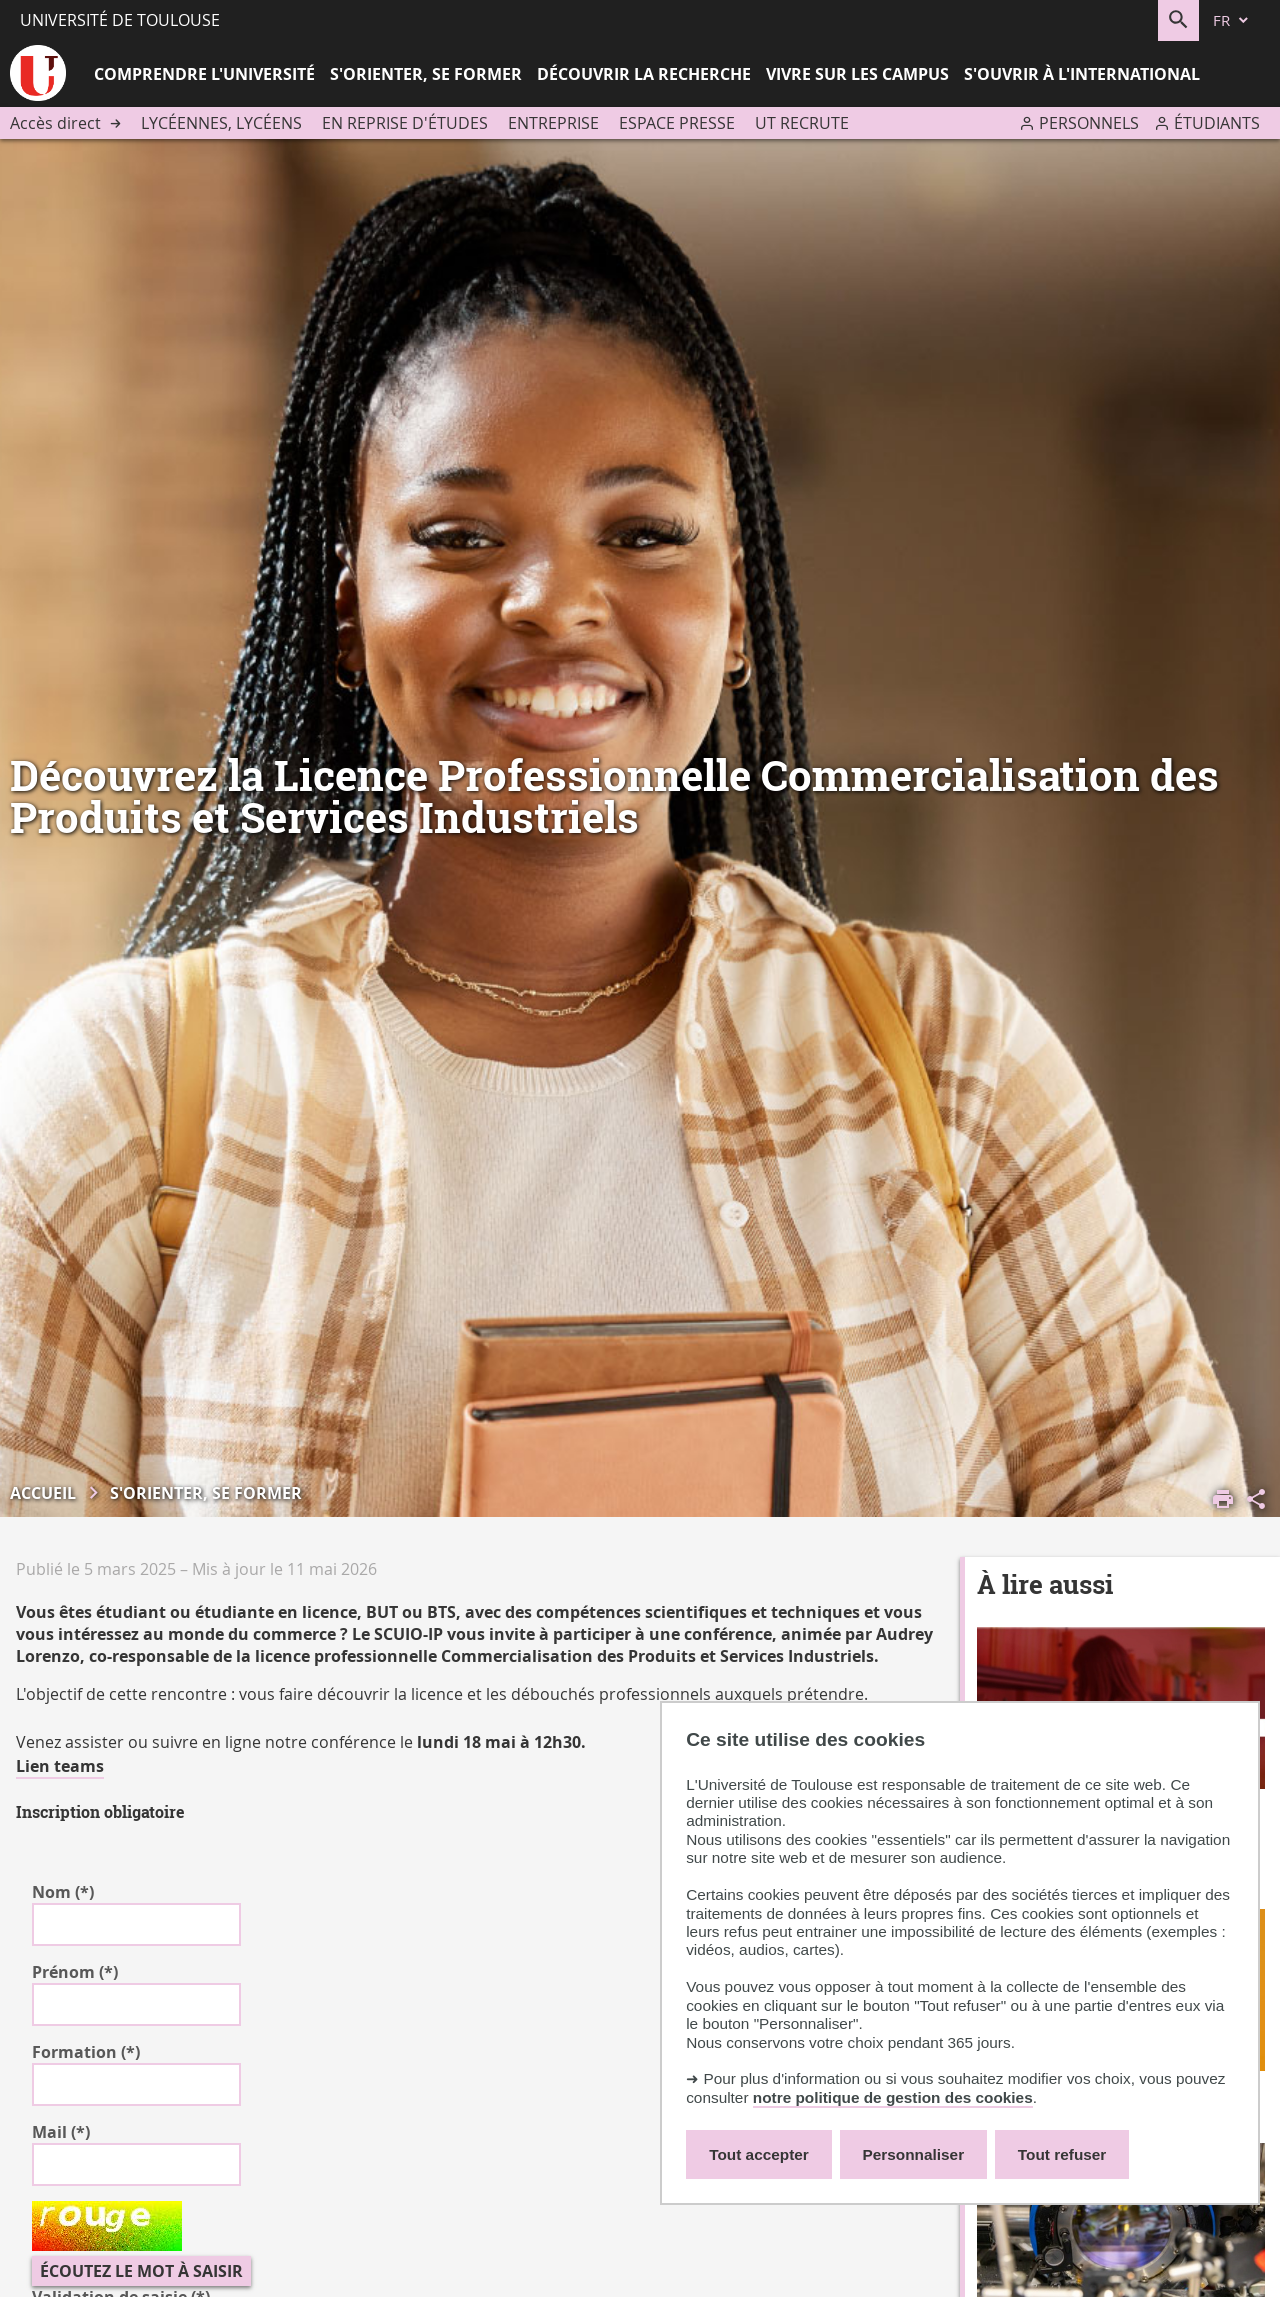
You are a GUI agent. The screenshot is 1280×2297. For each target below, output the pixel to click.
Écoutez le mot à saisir (141, 2271)
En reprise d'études (405, 123)
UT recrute (802, 123)
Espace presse (677, 123)
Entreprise (553, 123)
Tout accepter (759, 2154)
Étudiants (1217, 123)
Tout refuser (1062, 2154)
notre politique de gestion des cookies (893, 2097)
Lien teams (60, 1766)
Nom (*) (63, 1892)
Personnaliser (914, 2154)
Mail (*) (61, 2132)
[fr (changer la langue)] (1232, 20)
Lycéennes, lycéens (221, 123)
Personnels (1089, 123)
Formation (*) (86, 2052)
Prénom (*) (75, 1972)
